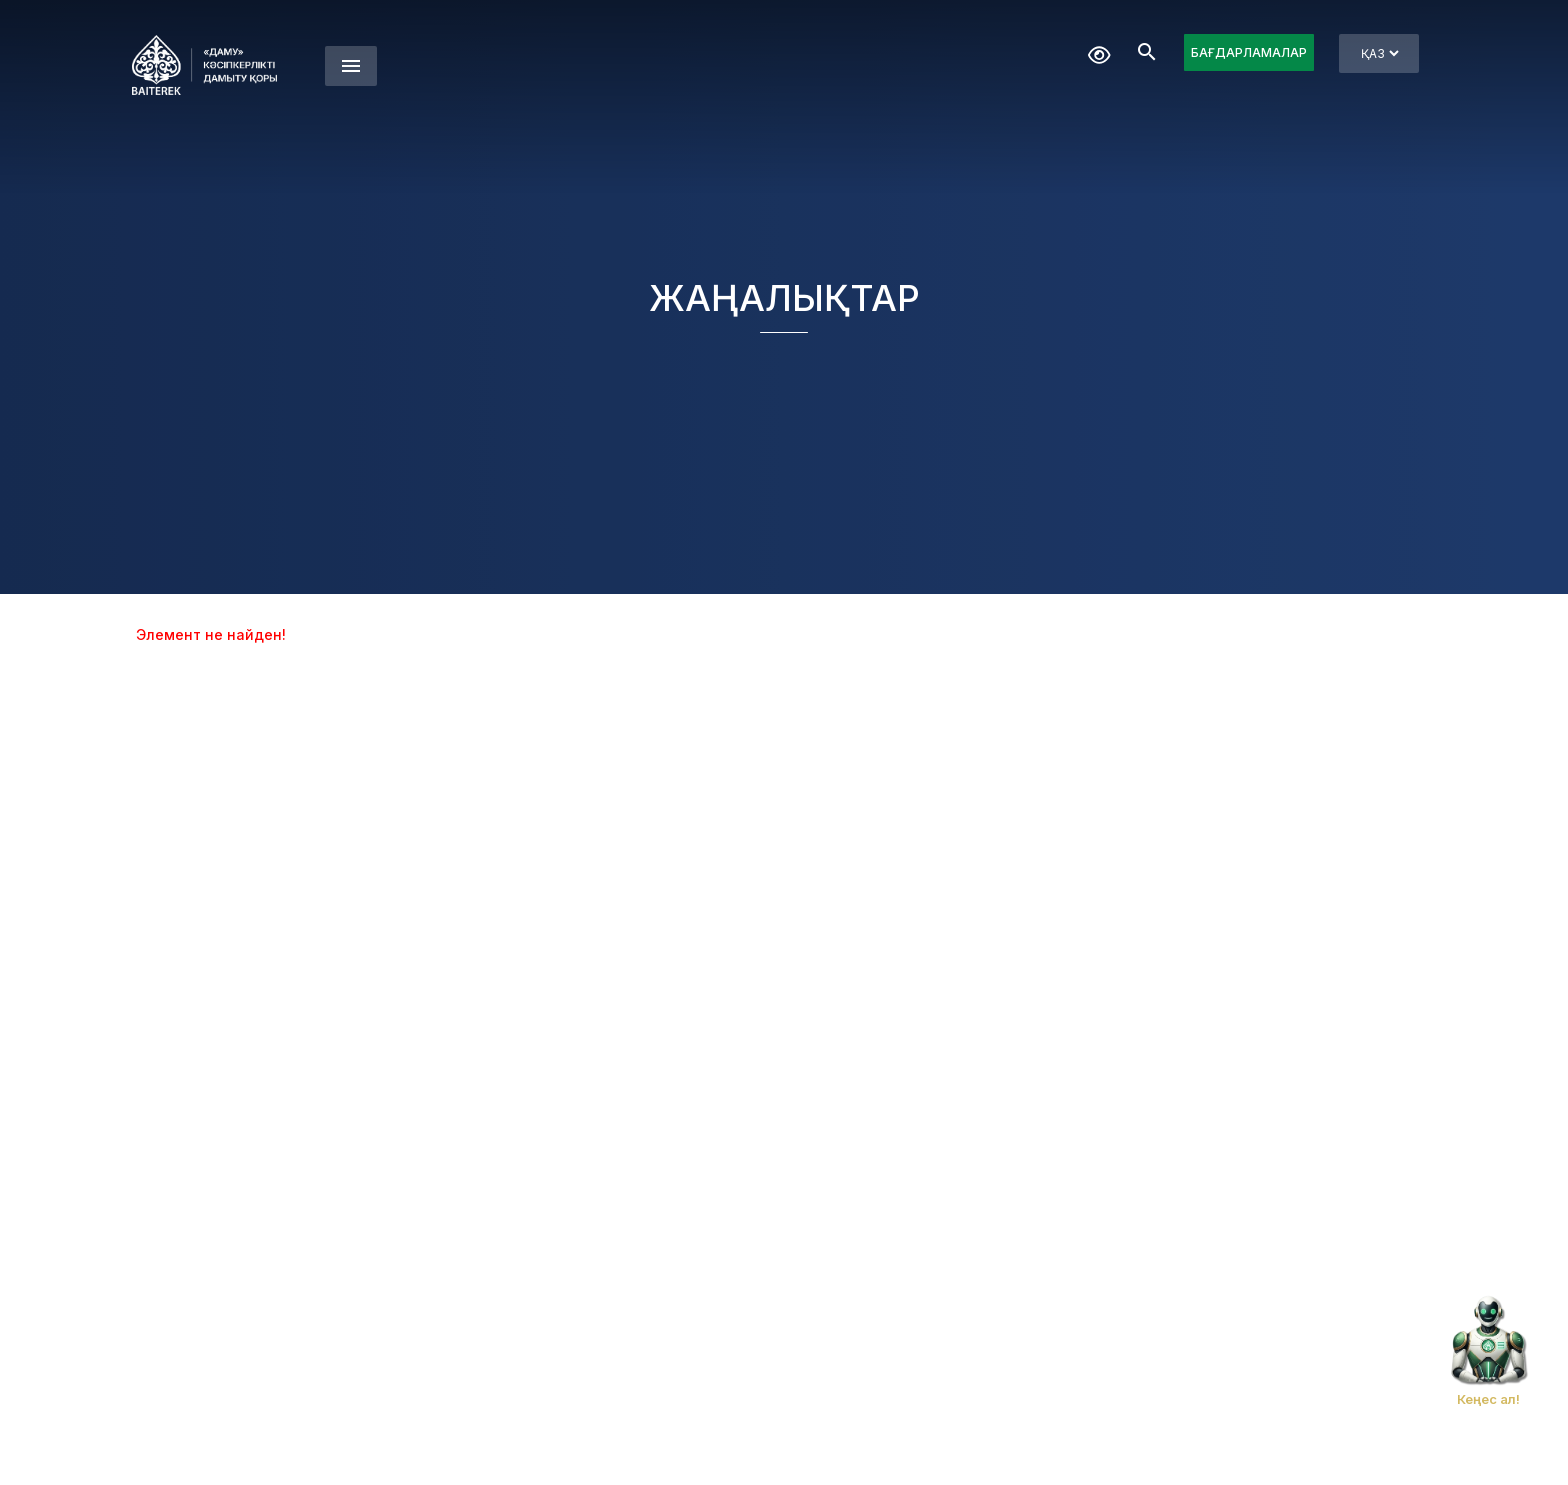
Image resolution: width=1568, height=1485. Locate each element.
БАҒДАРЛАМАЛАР (1249, 52)
